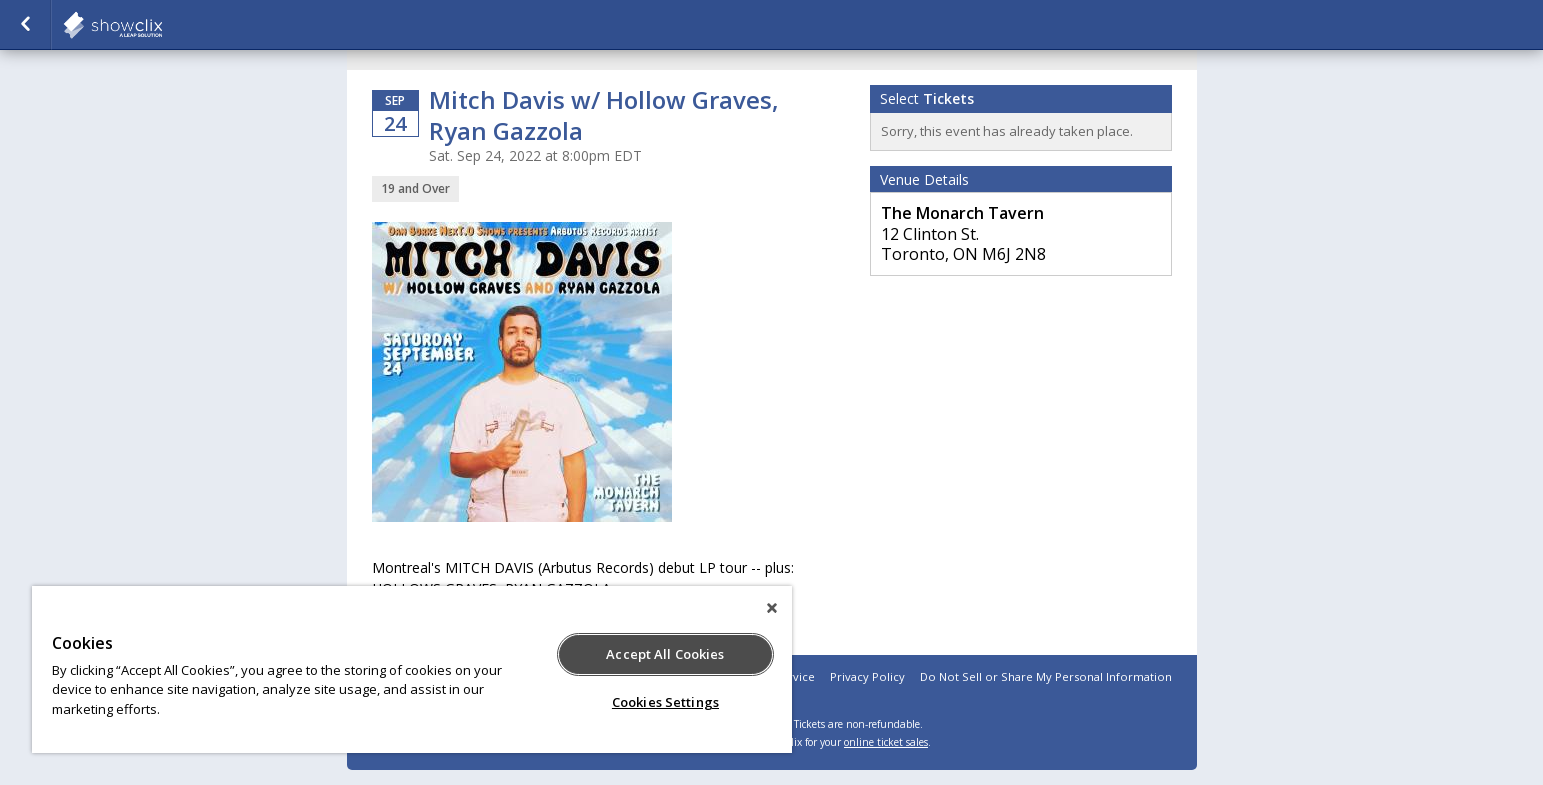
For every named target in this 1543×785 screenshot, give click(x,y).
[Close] (772, 608)
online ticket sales (886, 742)
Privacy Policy (867, 676)
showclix (162, 25)
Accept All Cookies (665, 654)
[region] (412, 669)
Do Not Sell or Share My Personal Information (1046, 676)
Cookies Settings (665, 702)
